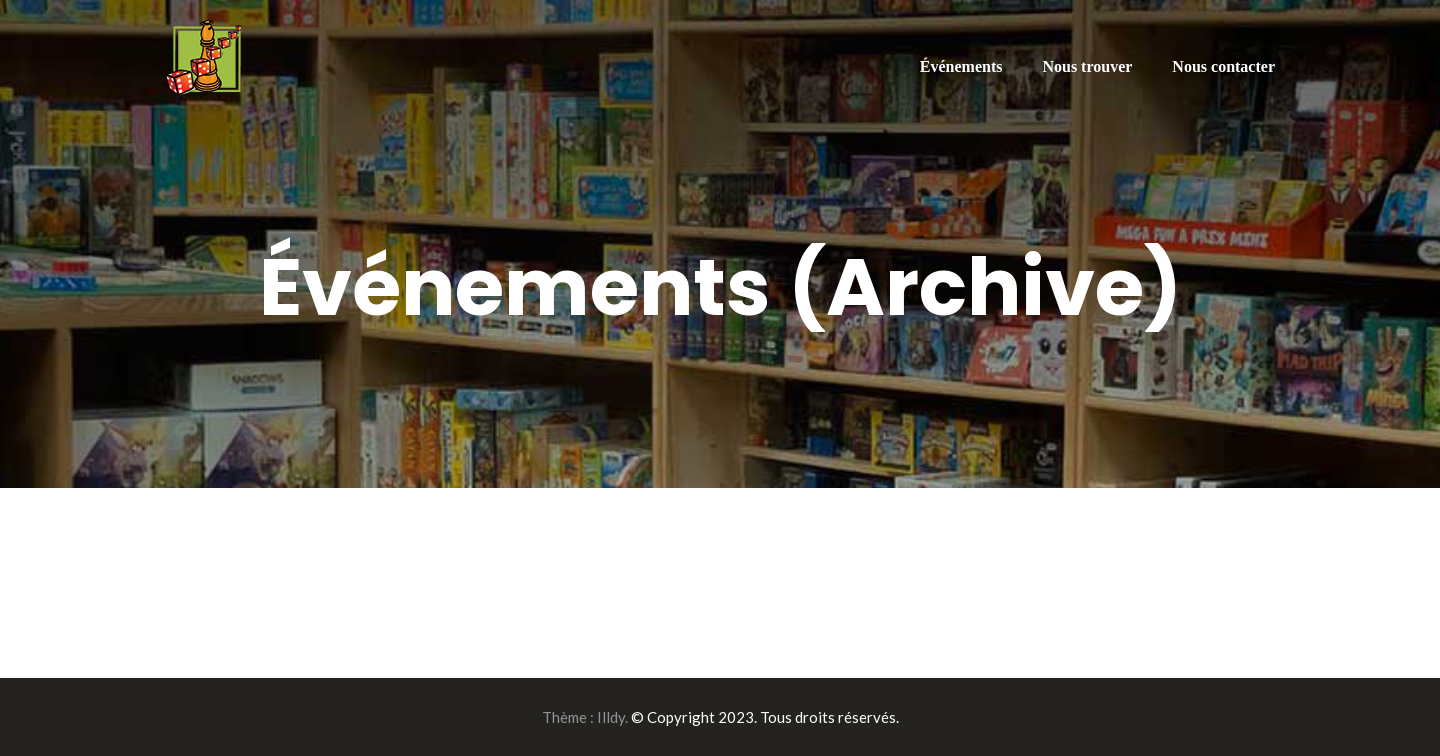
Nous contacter (1223, 66)
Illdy (611, 717)
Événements (961, 66)
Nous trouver (1087, 66)
